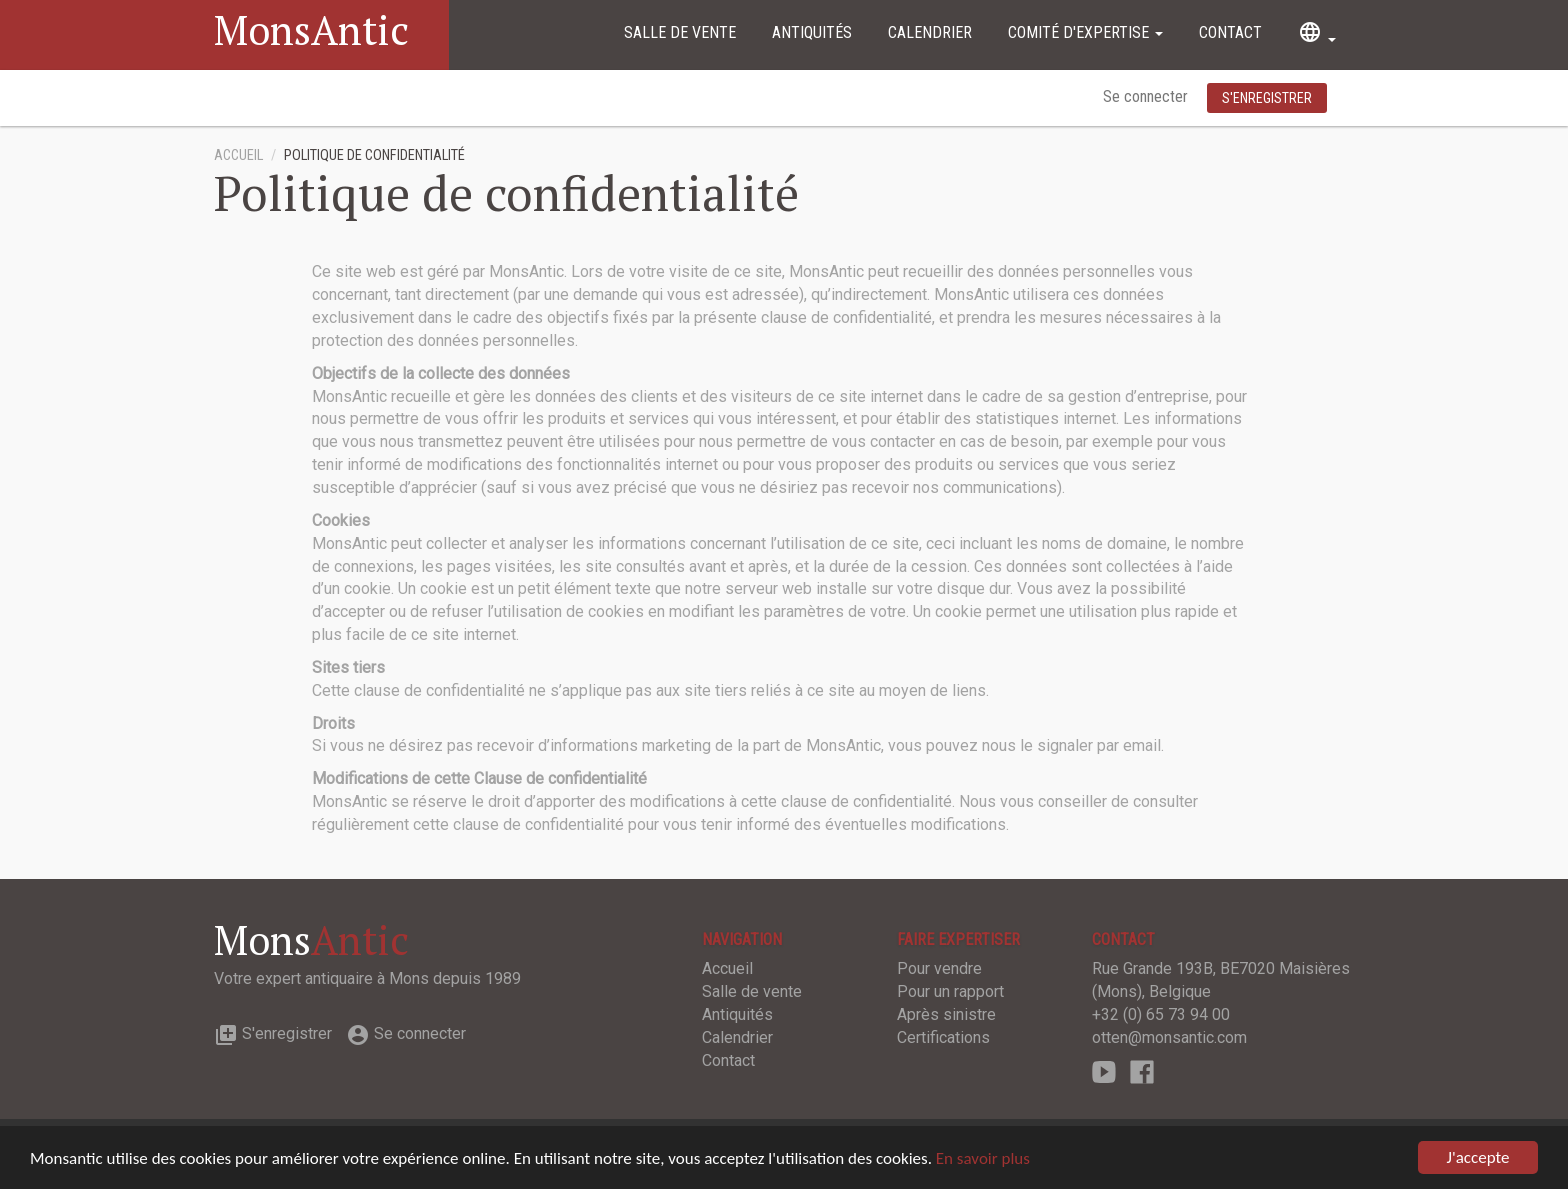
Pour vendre (939, 968)
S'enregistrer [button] (1267, 98)
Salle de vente (680, 32)
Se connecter (1147, 96)
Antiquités (812, 32)
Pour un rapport (950, 991)
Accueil (238, 155)
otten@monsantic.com (1169, 1037)
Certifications (943, 1037)
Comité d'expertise (1085, 32)
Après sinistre (946, 1014)
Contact (1230, 32)
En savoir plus (983, 1158)
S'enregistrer (273, 1033)
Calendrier (930, 32)
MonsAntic (311, 29)
